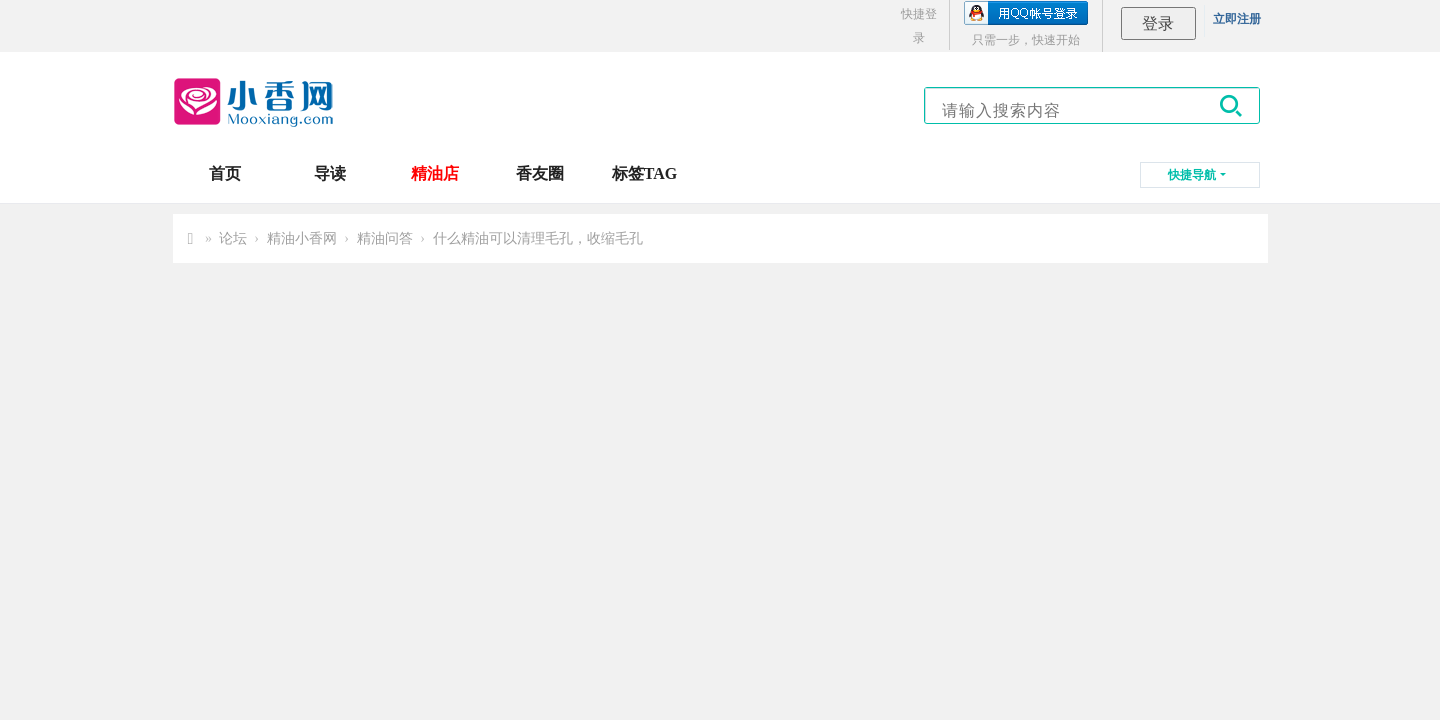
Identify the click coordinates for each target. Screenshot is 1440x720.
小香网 (191, 238)
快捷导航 (1192, 175)
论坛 (233, 238)
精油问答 (385, 238)
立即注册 (1237, 19)
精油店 (435, 173)
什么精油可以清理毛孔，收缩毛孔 (538, 238)
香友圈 (540, 173)
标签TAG (644, 173)
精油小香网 (302, 238)
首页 (225, 173)
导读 (330, 173)
